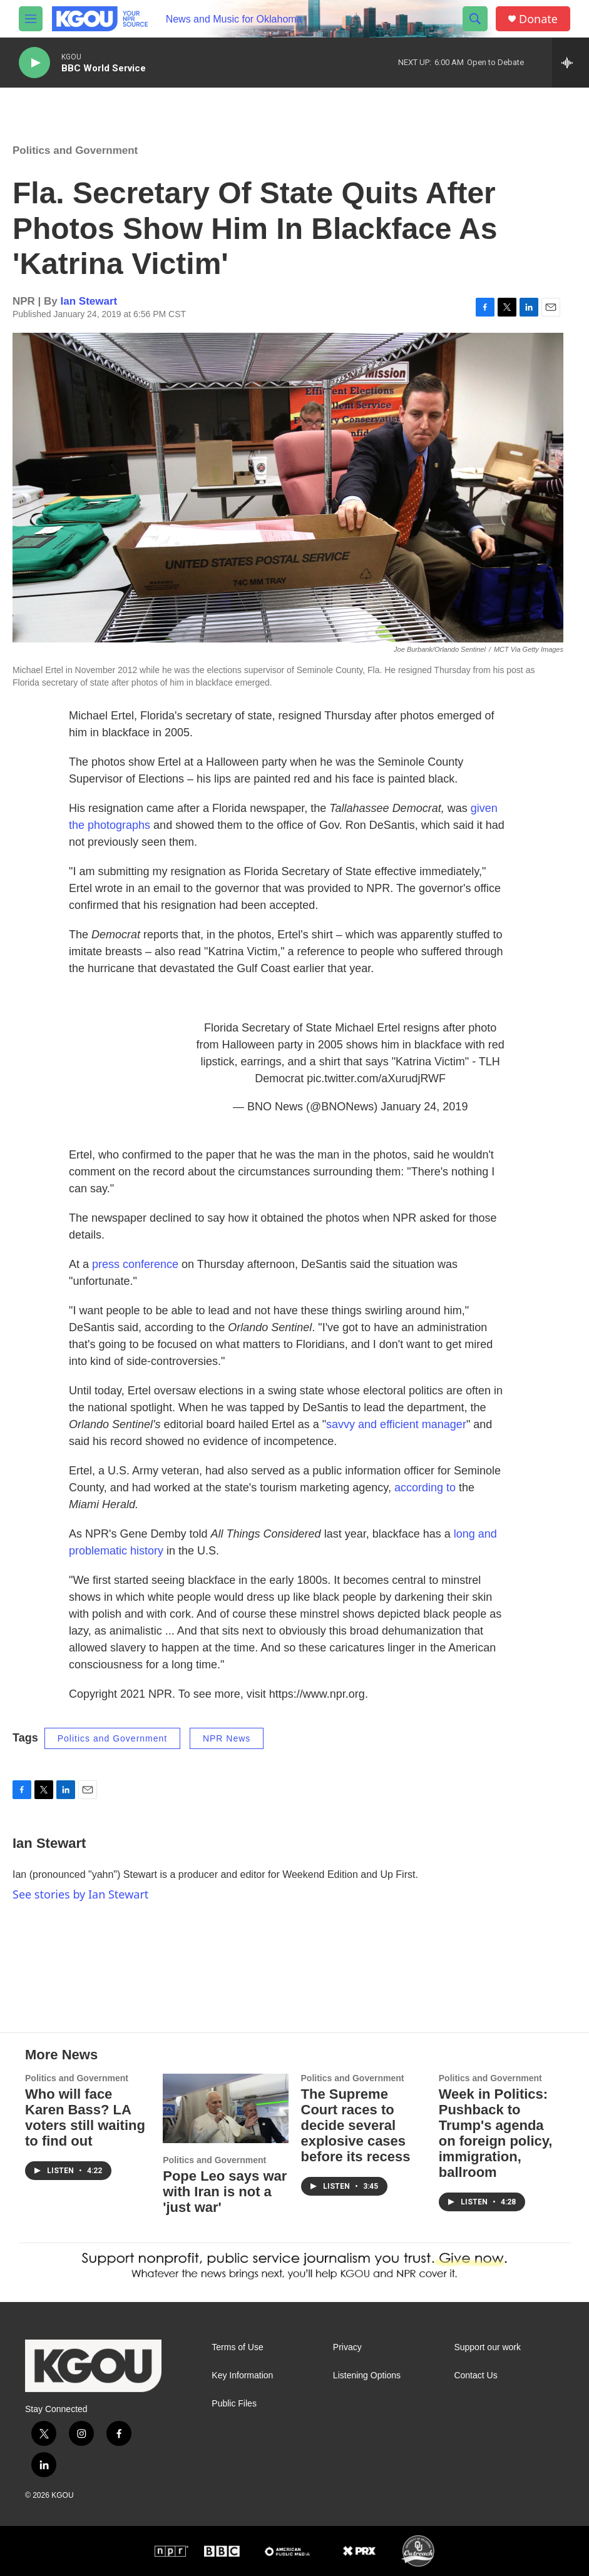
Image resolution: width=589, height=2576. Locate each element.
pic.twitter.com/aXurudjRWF (376, 1078)
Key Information (242, 2375)
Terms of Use (237, 2347)
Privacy (347, 2347)
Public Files (234, 2403)
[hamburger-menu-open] (31, 18)
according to (425, 1487)
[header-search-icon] (475, 18)
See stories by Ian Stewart (80, 1894)
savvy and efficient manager (396, 1424)
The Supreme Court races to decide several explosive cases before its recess (356, 2125)
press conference (137, 1264)
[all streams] (570, 63)
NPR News (226, 1738)
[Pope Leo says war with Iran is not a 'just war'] (225, 2109)
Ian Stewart (89, 301)
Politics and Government (75, 150)
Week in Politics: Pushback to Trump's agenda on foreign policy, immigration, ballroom (496, 2133)
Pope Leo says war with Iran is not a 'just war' (225, 2191)
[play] (34, 63)
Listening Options (367, 2375)
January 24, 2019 (424, 1106)
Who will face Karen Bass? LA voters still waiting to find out (85, 2117)
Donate (538, 19)
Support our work (487, 2347)
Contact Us (475, 2375)
